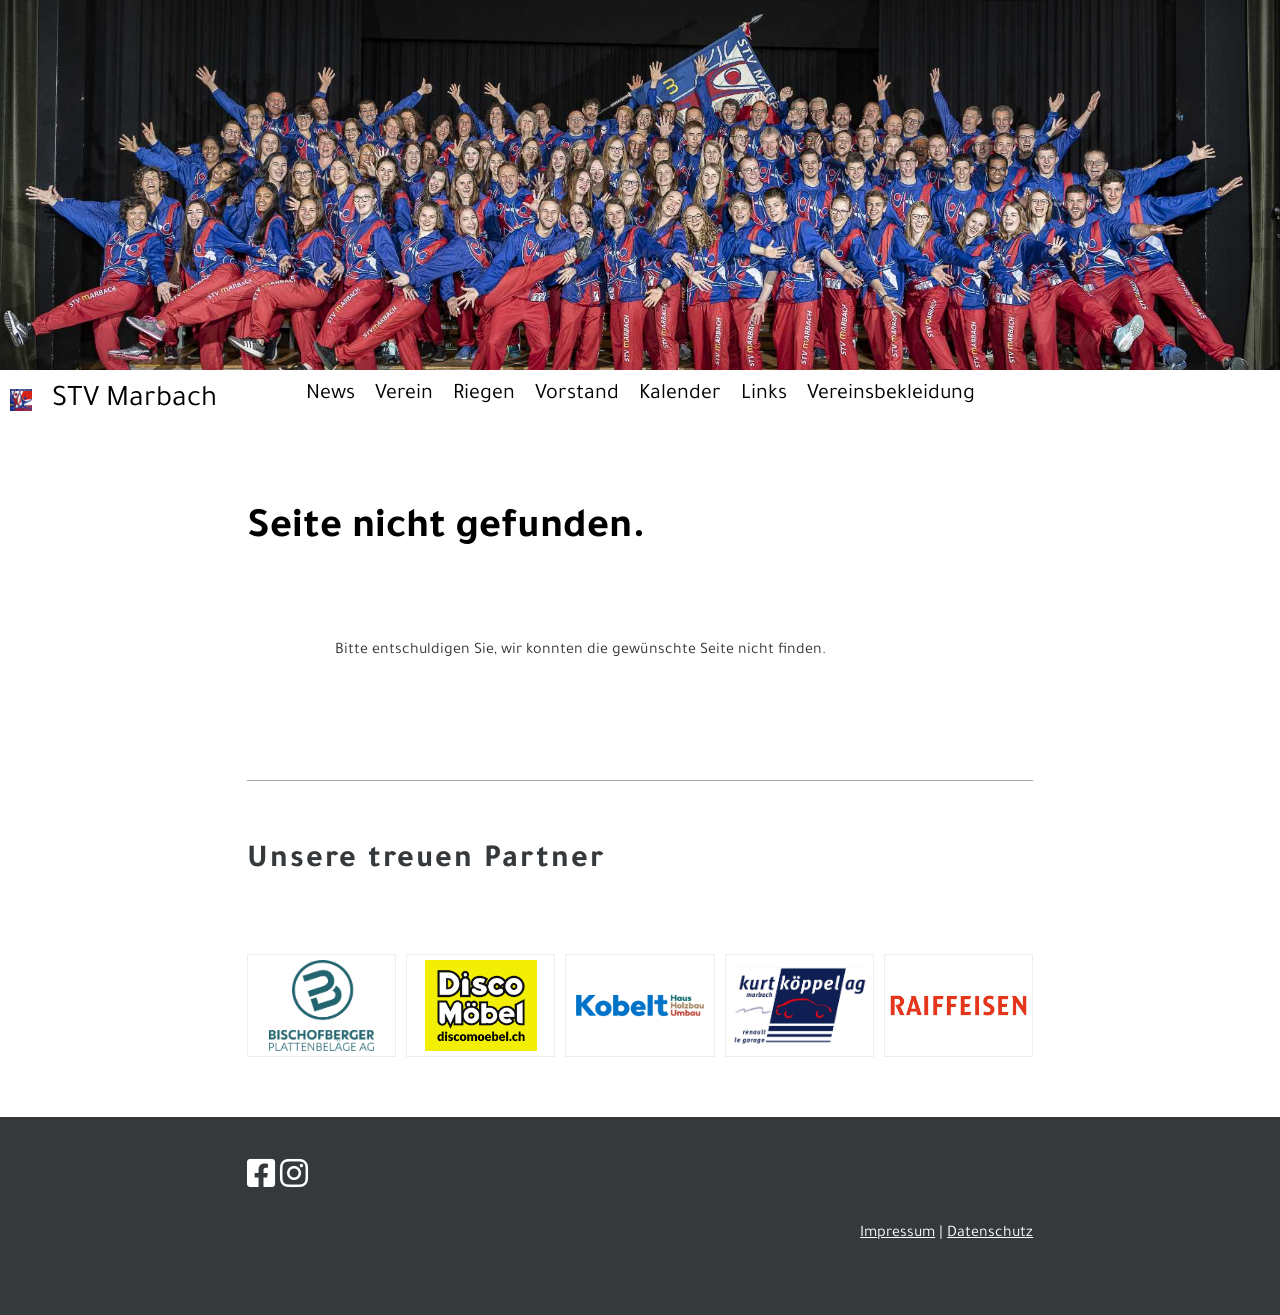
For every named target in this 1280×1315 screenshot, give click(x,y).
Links (764, 395)
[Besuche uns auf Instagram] (294, 1180)
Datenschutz (990, 1234)
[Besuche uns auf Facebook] (261, 1180)
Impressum (897, 1234)
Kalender (680, 395)
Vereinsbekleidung (891, 395)
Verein (404, 395)
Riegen (484, 395)
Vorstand (577, 395)
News (330, 395)
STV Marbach (134, 401)
